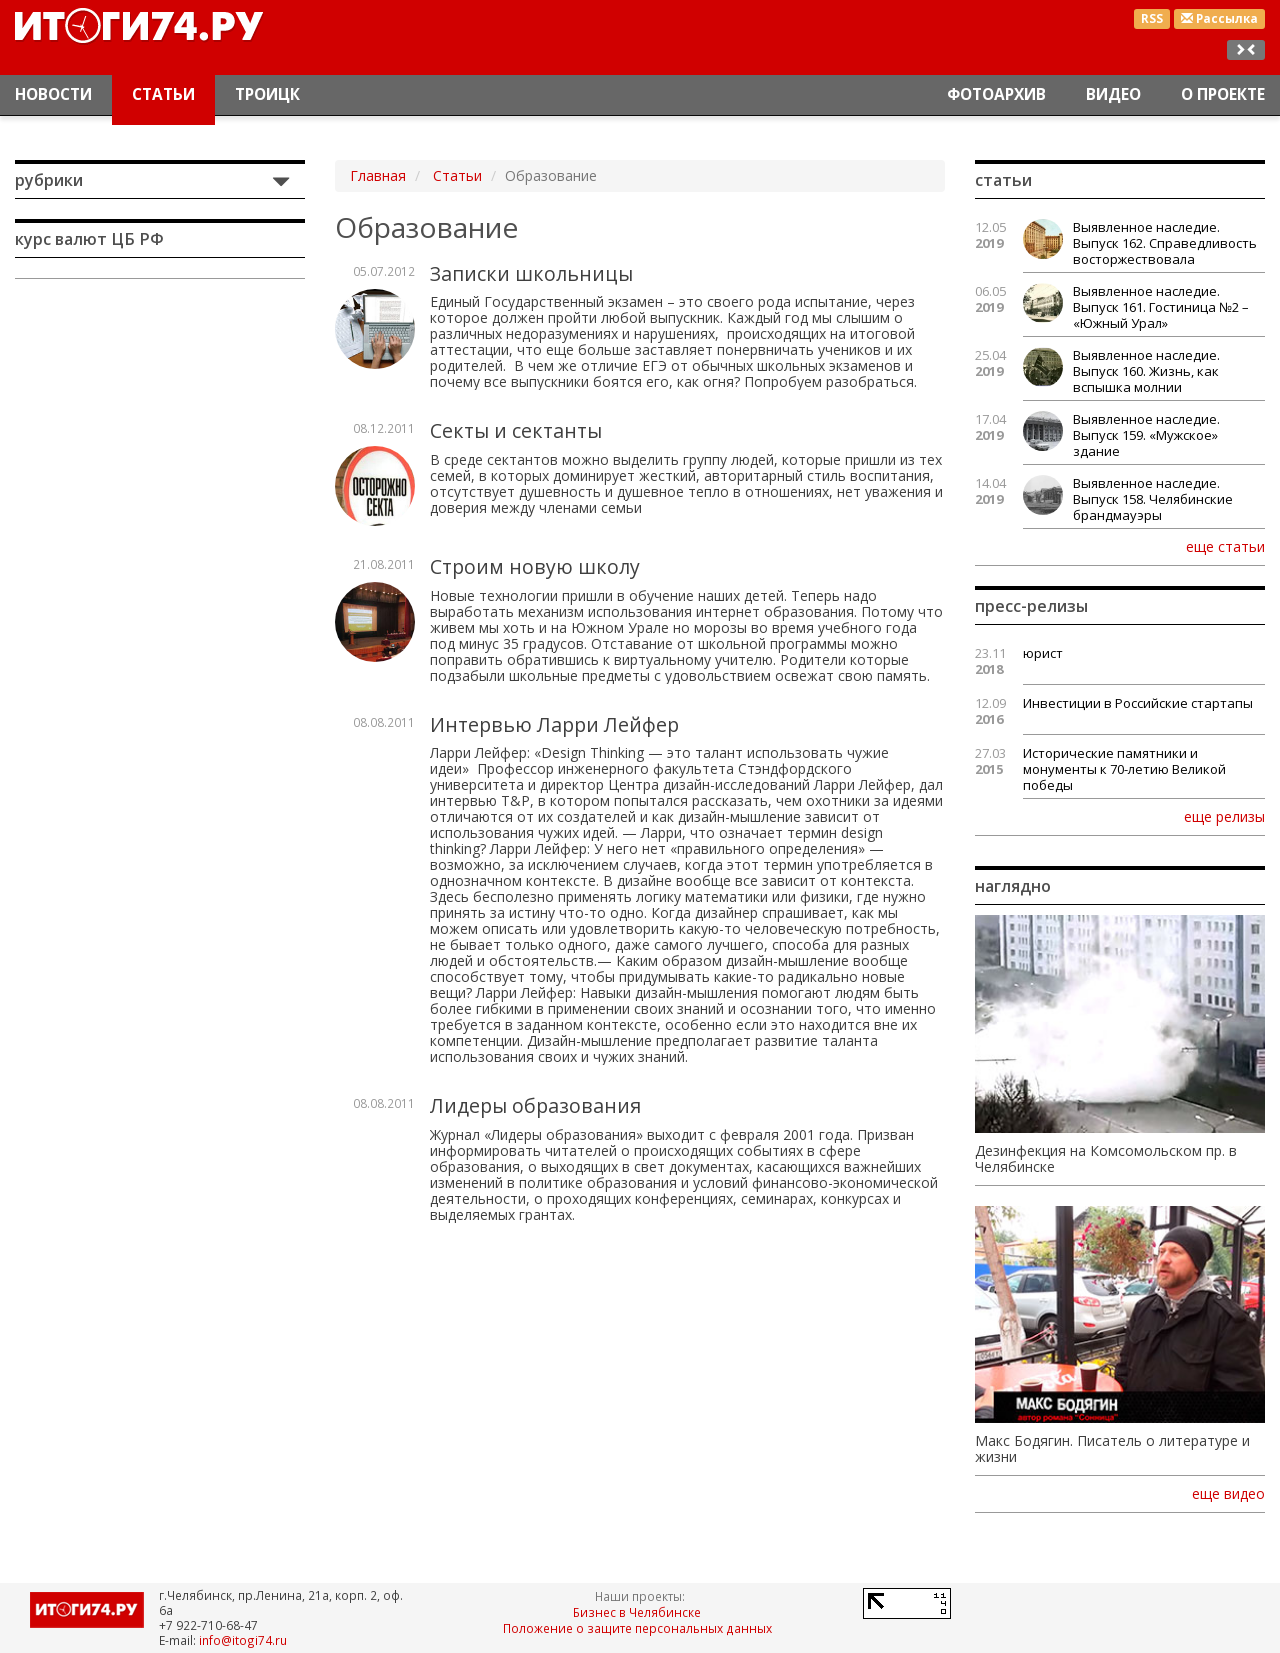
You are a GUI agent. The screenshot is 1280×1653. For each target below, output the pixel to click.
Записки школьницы (531, 273)
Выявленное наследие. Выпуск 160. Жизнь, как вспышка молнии (1146, 371)
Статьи (163, 94)
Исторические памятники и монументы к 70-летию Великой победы (1124, 769)
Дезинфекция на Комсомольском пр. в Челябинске (1106, 1159)
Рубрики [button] (49, 180)
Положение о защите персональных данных (637, 1628)
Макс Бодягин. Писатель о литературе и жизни (1112, 1449)
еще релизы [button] (1224, 816)
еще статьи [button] (1225, 546)
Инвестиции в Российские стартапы (1138, 703)
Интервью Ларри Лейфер (554, 724)
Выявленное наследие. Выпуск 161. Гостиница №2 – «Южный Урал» (1161, 307)
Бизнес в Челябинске (637, 1612)
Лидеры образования (535, 1105)
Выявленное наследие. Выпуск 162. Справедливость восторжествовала (1165, 243)
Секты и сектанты (516, 430)
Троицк (267, 94)
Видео (1113, 94)
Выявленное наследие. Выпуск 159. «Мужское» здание (1146, 435)
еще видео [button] (1228, 1494)
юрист (1043, 653)
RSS (1152, 18)
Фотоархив (996, 94)
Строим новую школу (535, 566)
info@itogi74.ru (243, 1640)
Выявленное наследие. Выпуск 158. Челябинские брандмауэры (1153, 499)
